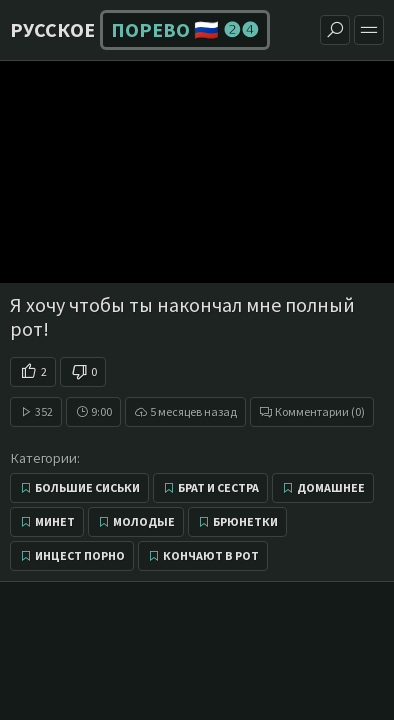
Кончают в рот (211, 555)
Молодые (144, 521)
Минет (55, 521)
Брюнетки (245, 521)
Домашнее (331, 487)
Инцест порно (80, 555)
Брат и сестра (218, 487)
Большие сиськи (87, 487)
